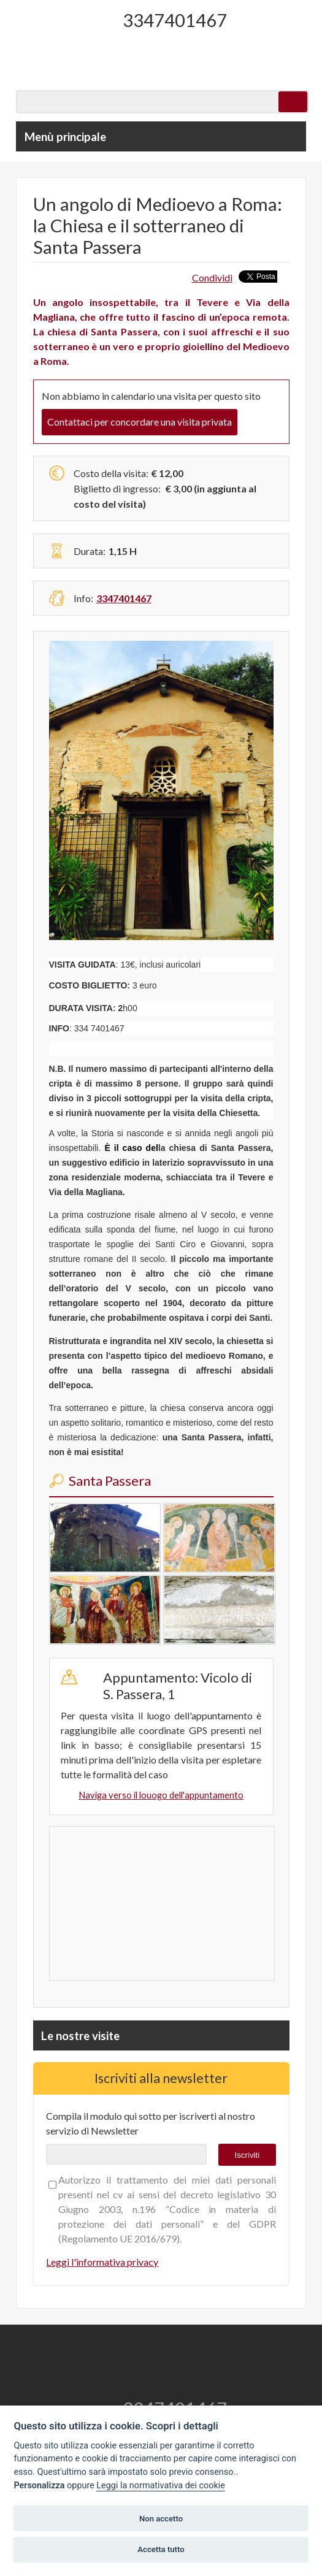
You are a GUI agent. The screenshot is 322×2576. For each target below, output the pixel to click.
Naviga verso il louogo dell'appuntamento (161, 1795)
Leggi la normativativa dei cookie (160, 2485)
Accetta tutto (160, 2549)
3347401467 (175, 20)
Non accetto (161, 2518)
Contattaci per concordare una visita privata (139, 421)
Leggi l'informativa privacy (102, 2262)
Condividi (212, 277)
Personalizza (38, 2485)
